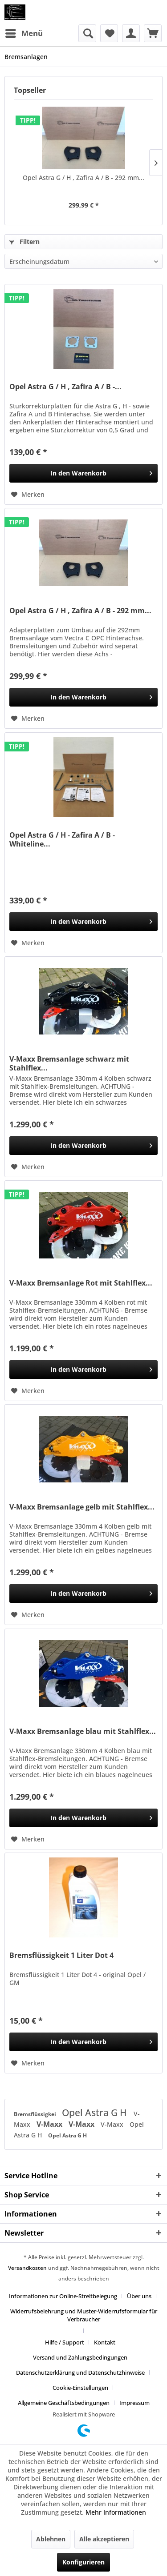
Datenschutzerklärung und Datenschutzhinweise (80, 2372)
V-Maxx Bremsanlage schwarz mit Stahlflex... (69, 1063)
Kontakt (104, 2342)
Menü (24, 32)
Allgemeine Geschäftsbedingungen (64, 2403)
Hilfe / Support (64, 2342)
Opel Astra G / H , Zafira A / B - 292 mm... (83, 177)
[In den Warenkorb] (83, 473)
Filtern (24, 241)
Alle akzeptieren (104, 2539)
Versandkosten (27, 2268)
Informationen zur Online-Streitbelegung (63, 2296)
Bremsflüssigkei (35, 2114)
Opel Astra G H (95, 2112)
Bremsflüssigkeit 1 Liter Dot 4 (61, 1955)
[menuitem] (23, 33)
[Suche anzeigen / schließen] (87, 33)
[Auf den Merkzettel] (28, 494)
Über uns (139, 2296)
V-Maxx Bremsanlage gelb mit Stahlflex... (82, 1507)
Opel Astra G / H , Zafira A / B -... (65, 386)
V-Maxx (50, 2124)
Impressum (134, 2403)
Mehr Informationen (116, 2512)
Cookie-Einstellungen (80, 2388)
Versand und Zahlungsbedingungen (80, 2357)
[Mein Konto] (131, 33)
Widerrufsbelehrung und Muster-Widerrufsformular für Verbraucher (83, 2315)
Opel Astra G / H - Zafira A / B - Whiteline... (62, 839)
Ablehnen (50, 2539)
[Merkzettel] (109, 33)
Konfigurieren (83, 2562)
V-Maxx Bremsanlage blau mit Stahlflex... (82, 1731)
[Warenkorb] (153, 33)
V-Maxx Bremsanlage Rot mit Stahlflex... (80, 1283)
